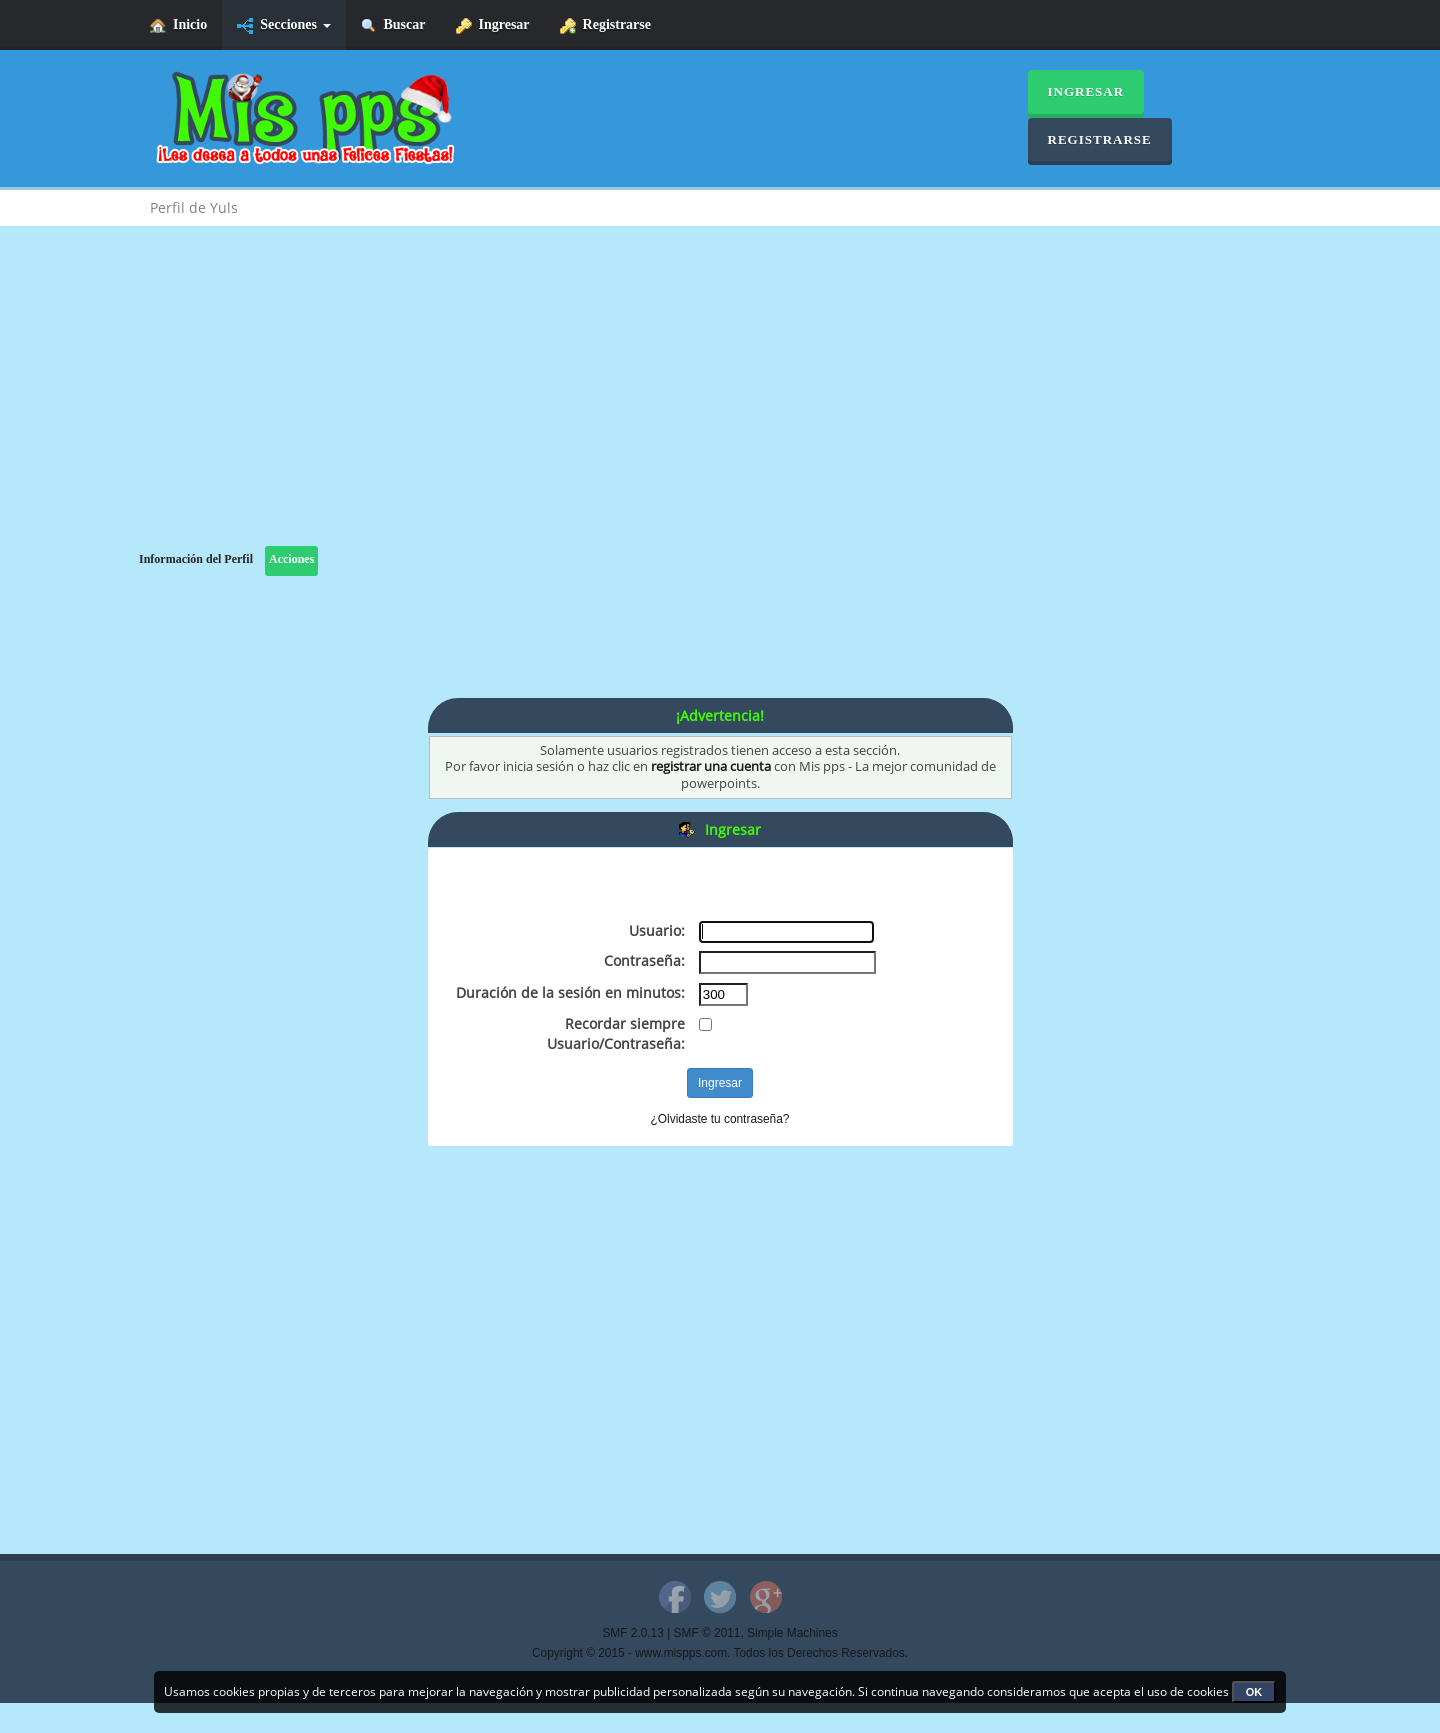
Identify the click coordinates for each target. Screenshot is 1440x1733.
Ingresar (493, 25)
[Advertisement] (720, 406)
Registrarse (605, 25)
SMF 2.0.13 (632, 1633)
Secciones (283, 25)
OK (1254, 1692)
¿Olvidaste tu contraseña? (720, 1119)
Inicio (178, 25)
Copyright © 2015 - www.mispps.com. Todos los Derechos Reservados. (720, 1653)
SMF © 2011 (707, 1633)
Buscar (393, 25)
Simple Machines (792, 1633)
